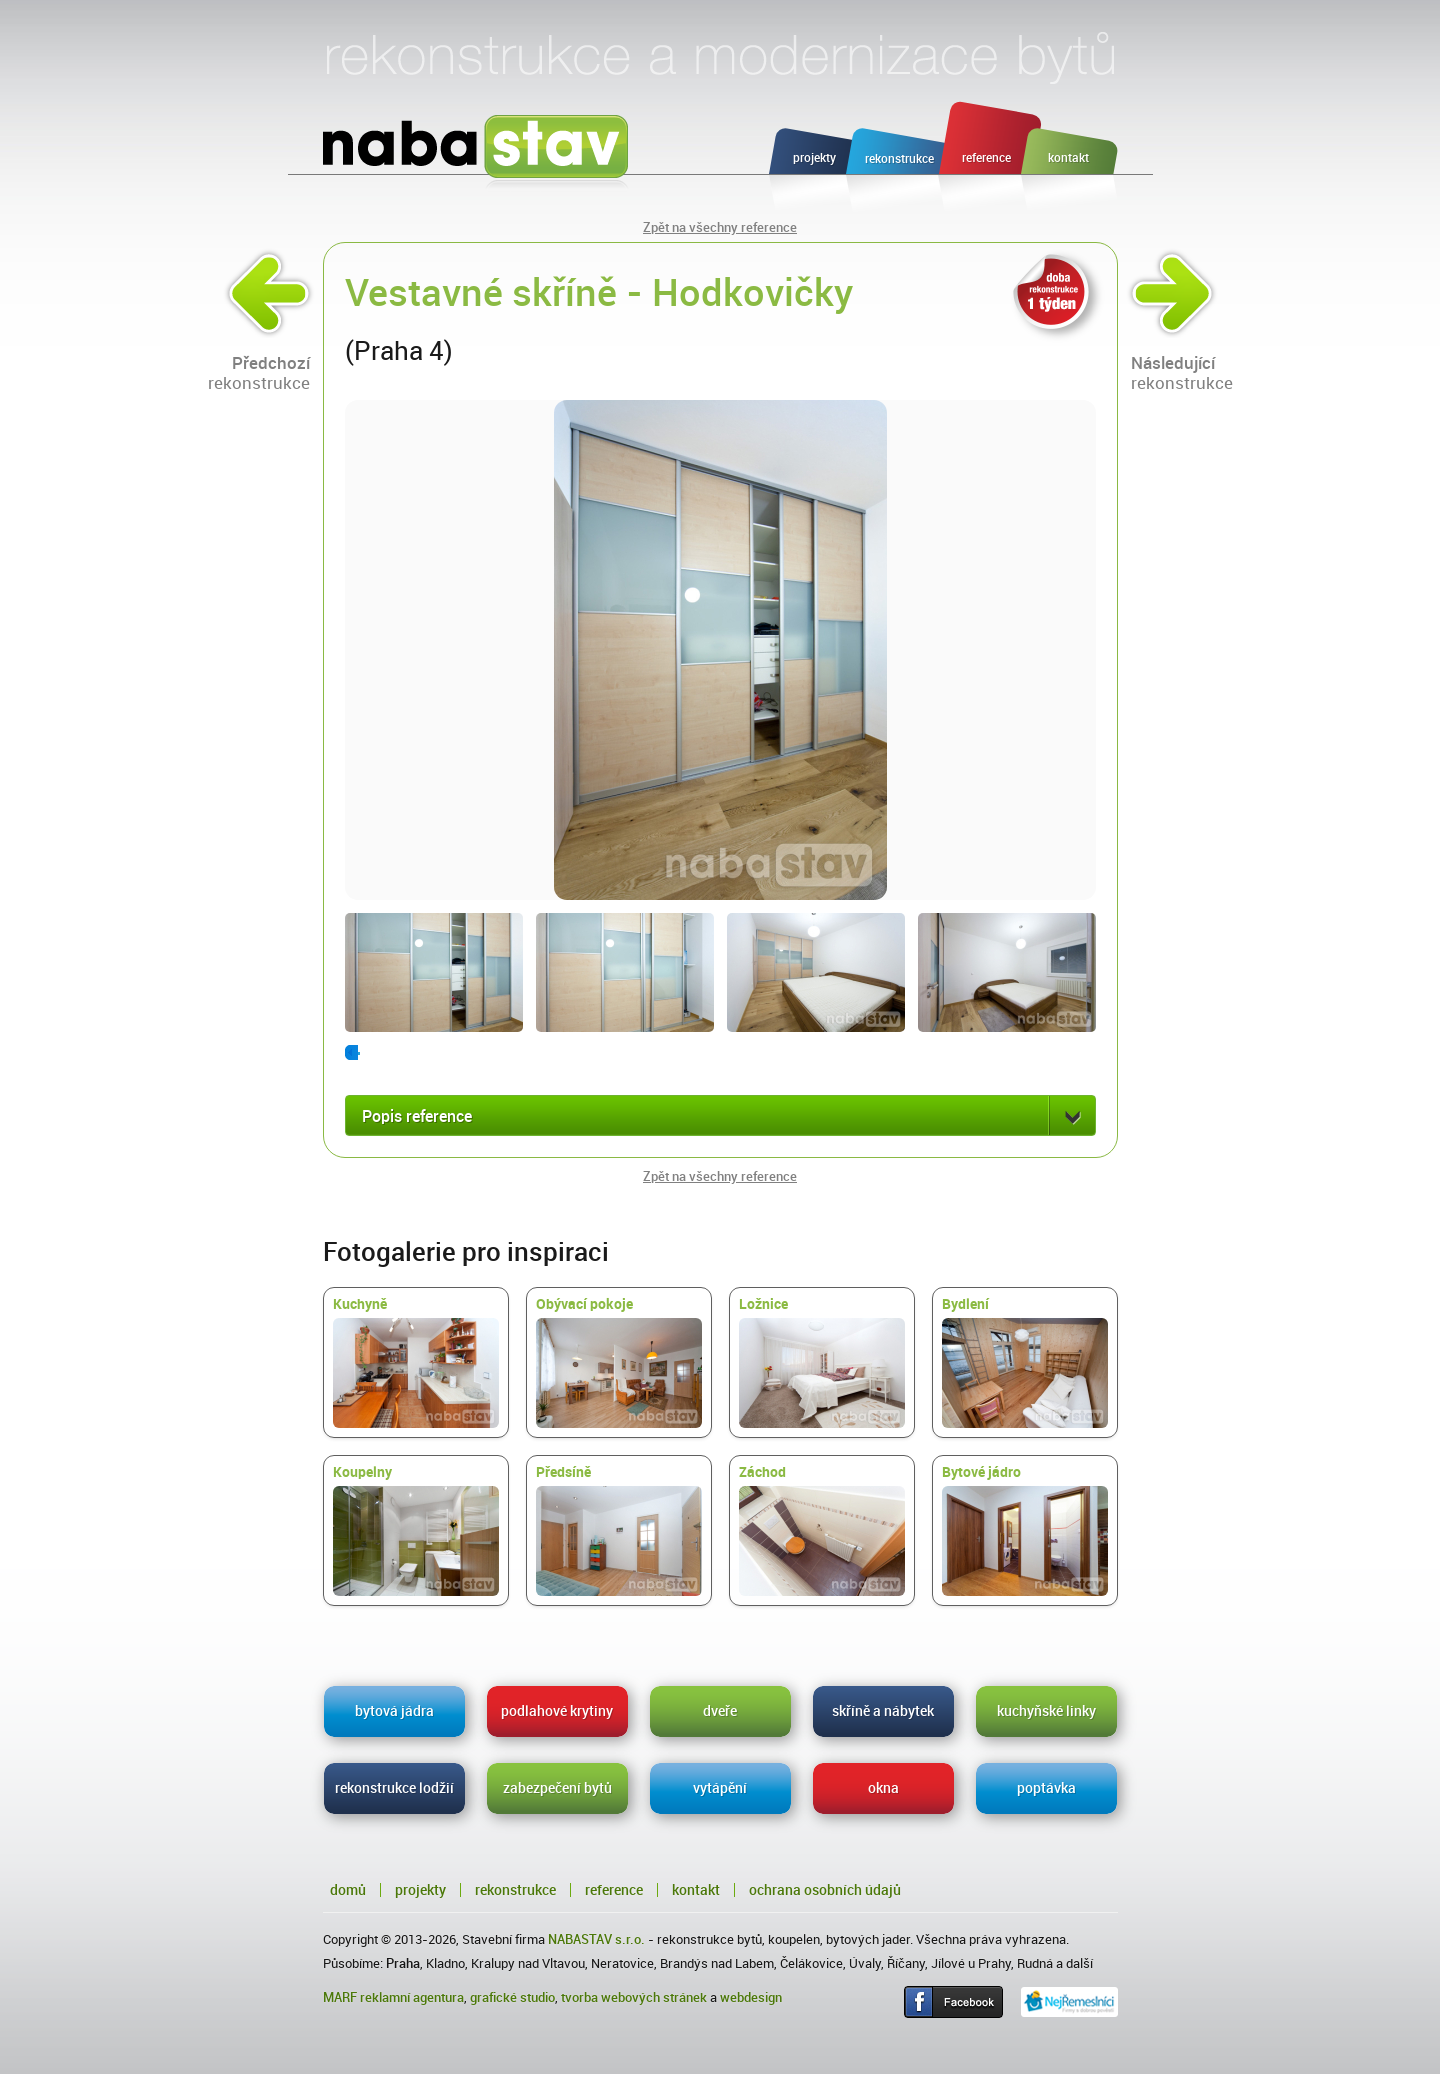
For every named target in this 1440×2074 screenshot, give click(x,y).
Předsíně (619, 1530)
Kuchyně (416, 1362)
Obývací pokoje (619, 1362)
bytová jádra (394, 1711)
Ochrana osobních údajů (825, 1890)
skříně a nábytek (883, 1711)
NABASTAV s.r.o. (596, 1939)
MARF (340, 1997)
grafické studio (512, 1997)
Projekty (420, 1890)
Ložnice (822, 1362)
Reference (614, 1890)
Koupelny (416, 1530)
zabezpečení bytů (557, 1788)
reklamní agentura (412, 1997)
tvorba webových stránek (634, 1997)
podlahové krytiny (557, 1711)
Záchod (822, 1530)
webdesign (751, 1997)
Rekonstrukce (515, 1890)
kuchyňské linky (1046, 1711)
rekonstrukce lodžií (394, 1788)
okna (883, 1788)
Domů (348, 1890)
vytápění (720, 1788)
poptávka (1046, 1788)
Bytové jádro (1025, 1530)
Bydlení (1025, 1362)
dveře (720, 1711)
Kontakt (696, 1890)
